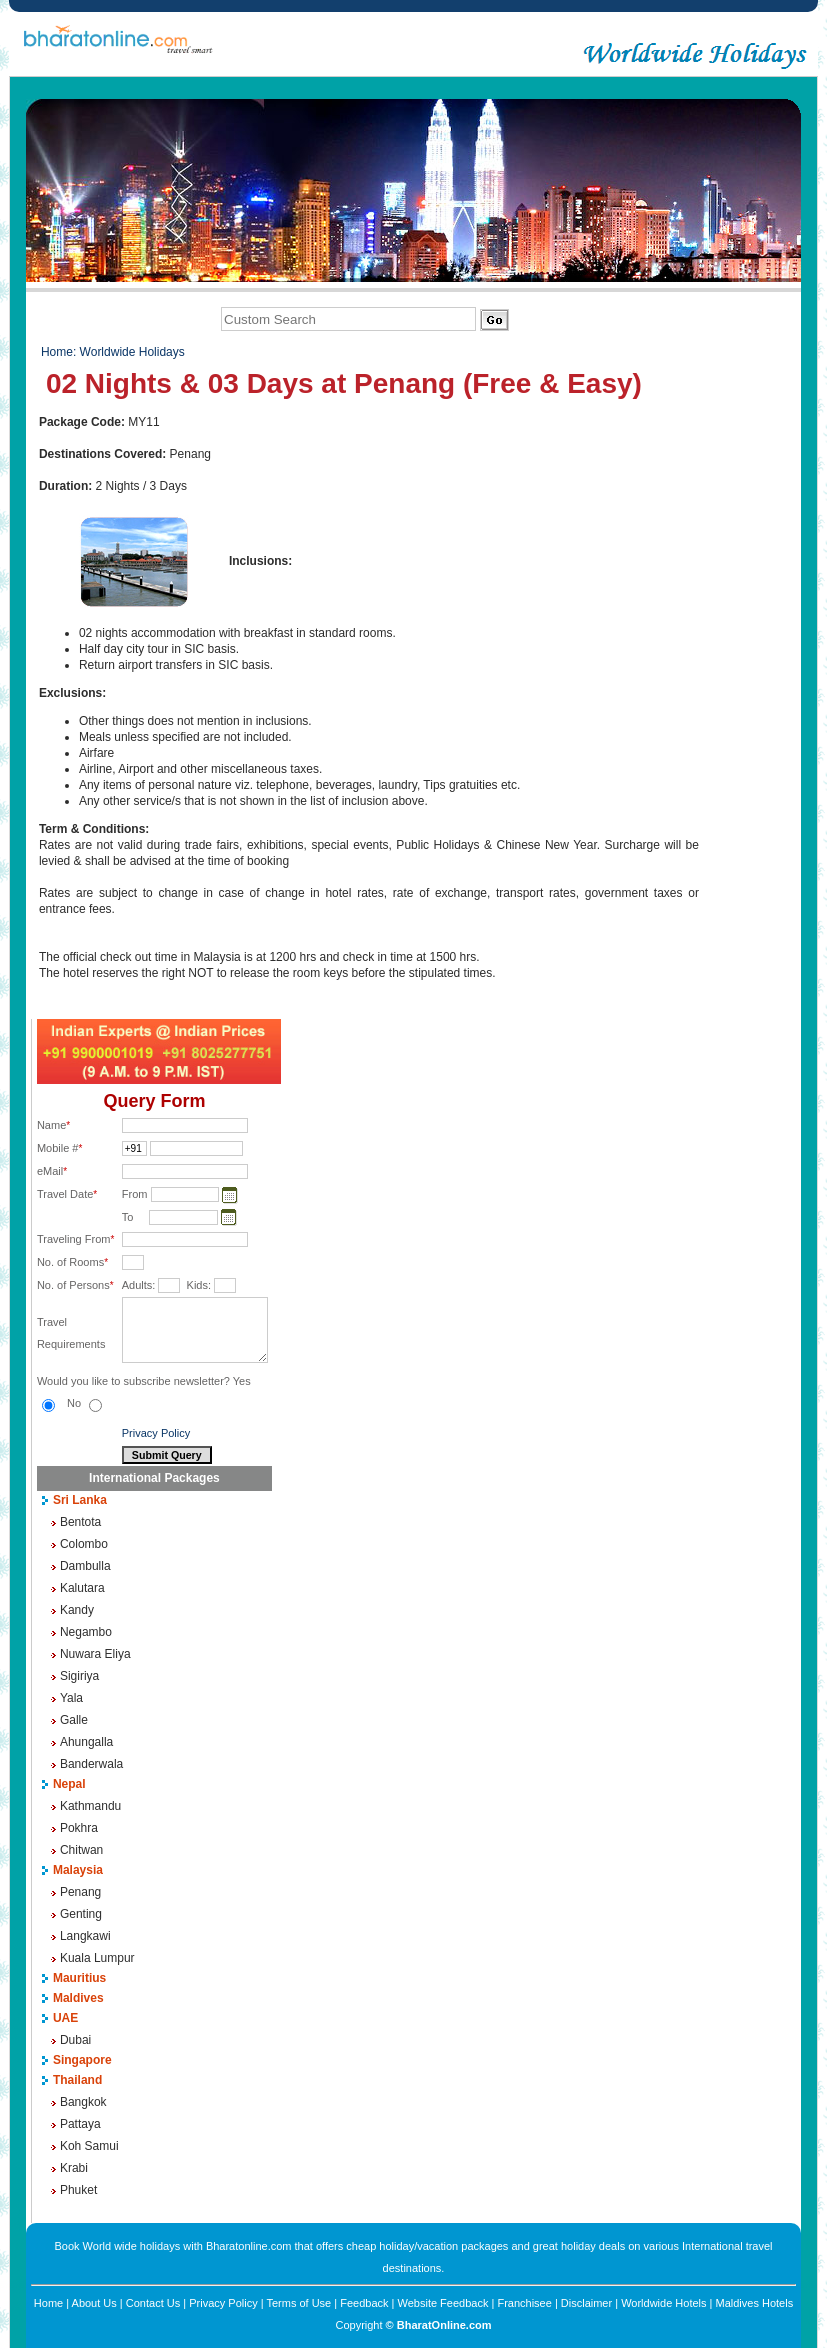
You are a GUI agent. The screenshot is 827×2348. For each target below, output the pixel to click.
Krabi (74, 2168)
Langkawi (85, 1936)
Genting (81, 1914)
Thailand (77, 2080)
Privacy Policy (156, 1433)
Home (57, 352)
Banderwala (91, 1764)
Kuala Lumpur (97, 1958)
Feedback (364, 2303)
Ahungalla (86, 1742)
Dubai (75, 2040)
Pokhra (79, 1828)
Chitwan (81, 1850)
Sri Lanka (80, 1500)
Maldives (78, 1998)
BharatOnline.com (444, 2325)
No (84, 1403)
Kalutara (82, 1588)
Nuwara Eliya (95, 1654)
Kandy (77, 1610)
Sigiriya (79, 1676)
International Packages (154, 1478)
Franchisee (524, 2303)
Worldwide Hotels (663, 2303)
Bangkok (83, 2102)
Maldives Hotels (755, 2303)
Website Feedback (443, 2303)
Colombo (84, 1544)
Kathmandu (90, 1806)
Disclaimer (586, 2303)
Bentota (80, 1522)
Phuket (78, 2190)
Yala (71, 1698)
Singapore (82, 2060)
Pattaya (80, 2124)
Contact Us (153, 2303)
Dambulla (85, 1566)
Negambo (86, 1632)
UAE (65, 2018)
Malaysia (78, 1870)
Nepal (69, 1784)
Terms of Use (298, 2303)
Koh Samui (89, 2146)
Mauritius (79, 1978)
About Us (94, 2303)
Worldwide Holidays (132, 352)
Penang (80, 1892)
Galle (74, 1720)
